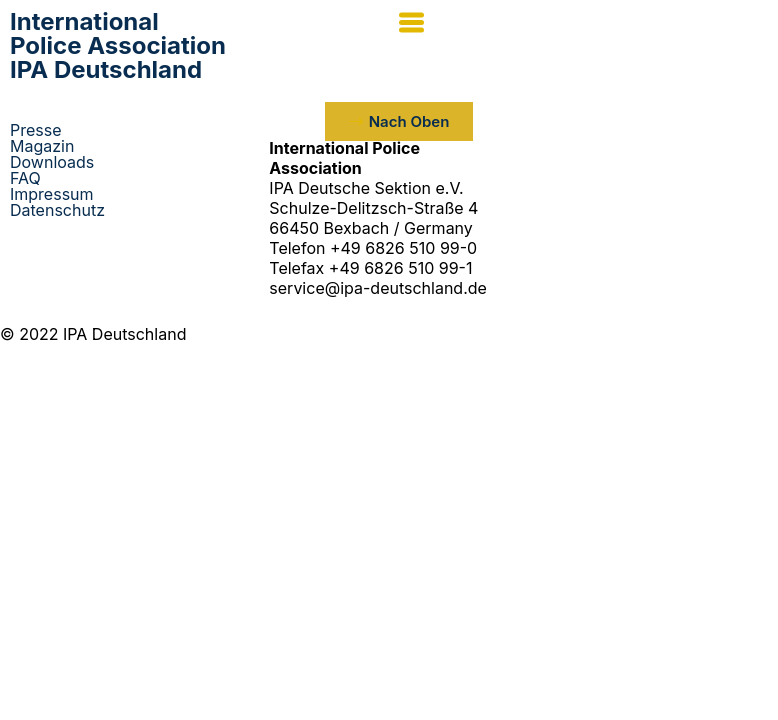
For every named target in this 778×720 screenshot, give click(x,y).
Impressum (52, 194)
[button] (583, 25)
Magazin (42, 146)
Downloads (52, 162)
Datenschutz (57, 210)
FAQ (25, 178)
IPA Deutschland (118, 45)
